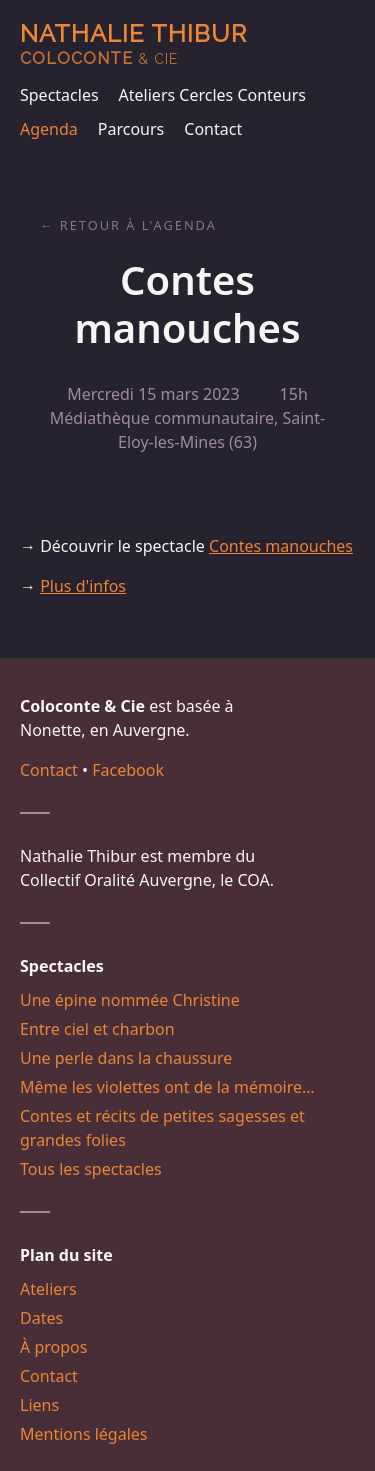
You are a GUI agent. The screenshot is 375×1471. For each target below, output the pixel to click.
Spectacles (59, 95)
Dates (41, 1318)
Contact (213, 129)
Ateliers (48, 1289)
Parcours (131, 129)
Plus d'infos (83, 586)
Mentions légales (84, 1434)
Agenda (49, 129)
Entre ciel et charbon (97, 1029)
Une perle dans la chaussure (126, 1058)
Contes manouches (281, 546)
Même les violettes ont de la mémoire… (167, 1087)
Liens (39, 1405)
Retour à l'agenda (138, 225)
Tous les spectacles (91, 1169)
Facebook (128, 770)
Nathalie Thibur (133, 43)
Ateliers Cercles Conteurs (212, 95)
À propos (53, 1347)
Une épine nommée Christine (130, 1000)
